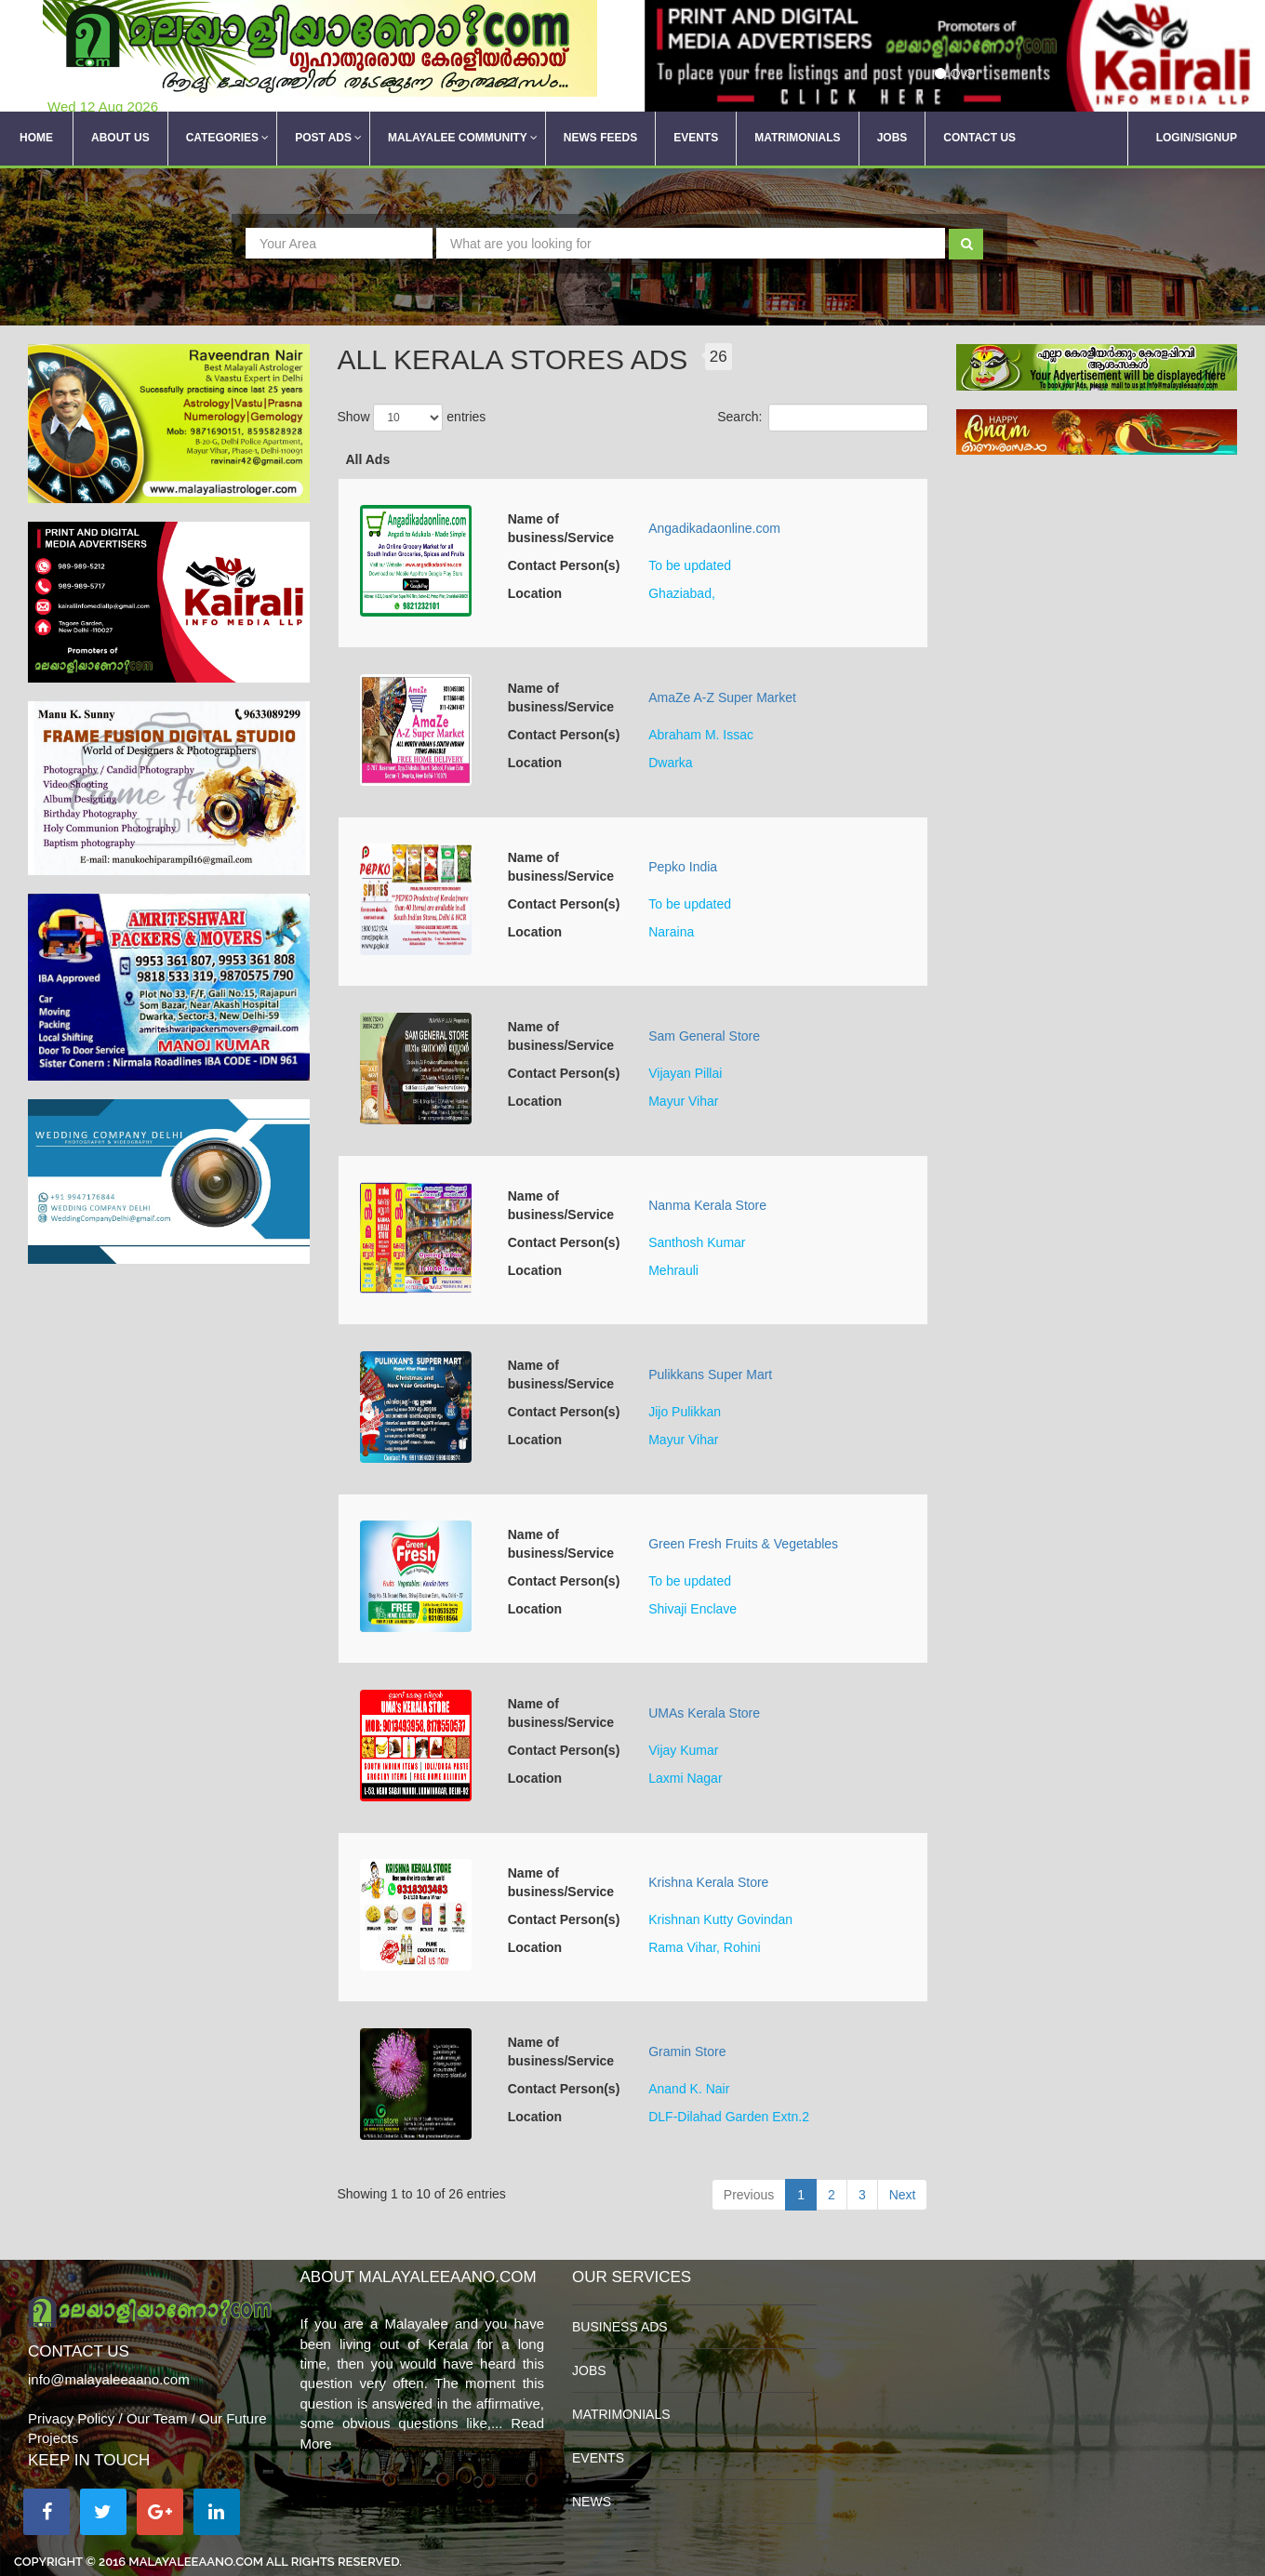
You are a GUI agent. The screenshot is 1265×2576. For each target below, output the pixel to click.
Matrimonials (797, 138)
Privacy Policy (71, 2418)
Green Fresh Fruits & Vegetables (743, 1543)
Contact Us (979, 138)
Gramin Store (687, 2051)
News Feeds (600, 138)
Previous (749, 2194)
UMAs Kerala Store (704, 1713)
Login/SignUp (1196, 138)
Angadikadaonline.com (714, 528)
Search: (822, 418)
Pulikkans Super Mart (710, 1374)
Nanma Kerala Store (707, 1205)
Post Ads (328, 138)
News (591, 2501)
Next (902, 2194)
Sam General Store (704, 1036)
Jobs (892, 138)
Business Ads (620, 2326)
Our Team (157, 2418)
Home (36, 138)
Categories (227, 138)
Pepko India (682, 866)
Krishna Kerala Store (708, 1882)
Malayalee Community (463, 138)
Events (695, 138)
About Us (120, 138)
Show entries (412, 418)
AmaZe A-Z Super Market (722, 697)
